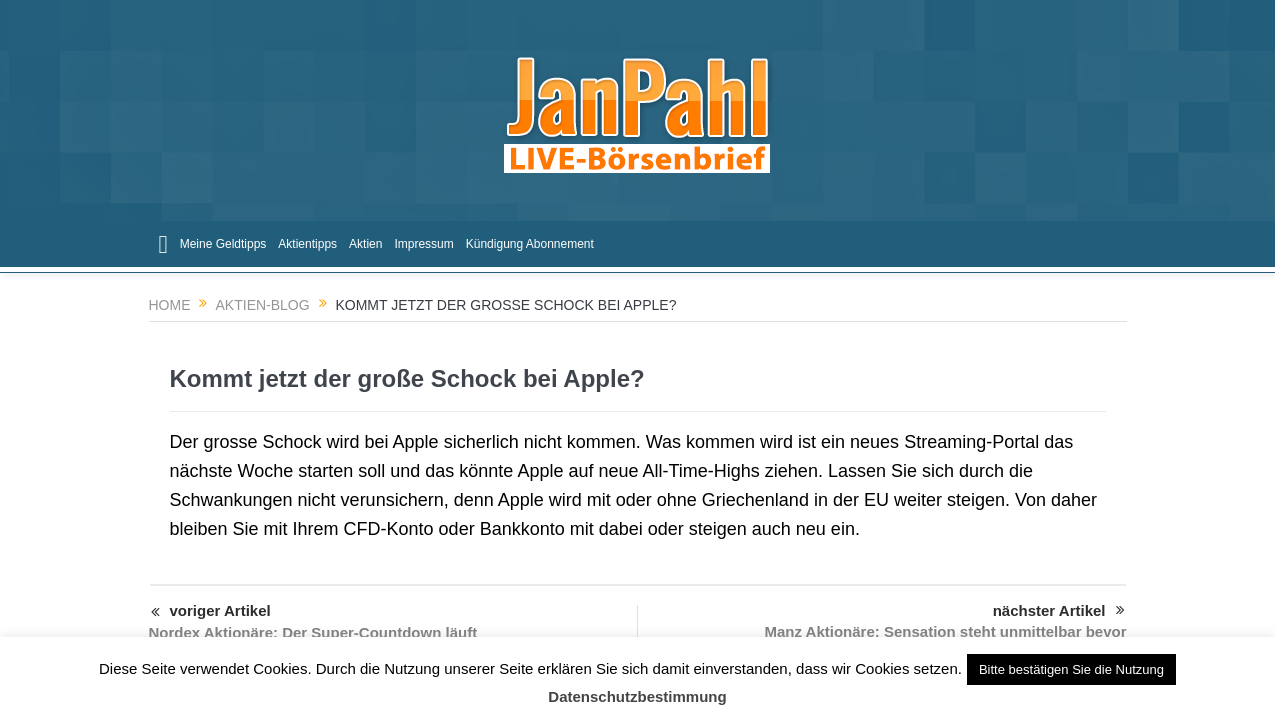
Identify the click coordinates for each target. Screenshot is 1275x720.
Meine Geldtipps (223, 244)
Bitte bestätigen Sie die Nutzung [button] (1071, 669)
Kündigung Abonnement (530, 244)
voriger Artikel (211, 613)
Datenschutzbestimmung (637, 696)
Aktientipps (307, 244)
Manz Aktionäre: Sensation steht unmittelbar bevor (946, 631)
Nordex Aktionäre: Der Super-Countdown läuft (313, 632)
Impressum (423, 244)
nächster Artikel (1059, 611)
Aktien (365, 244)
